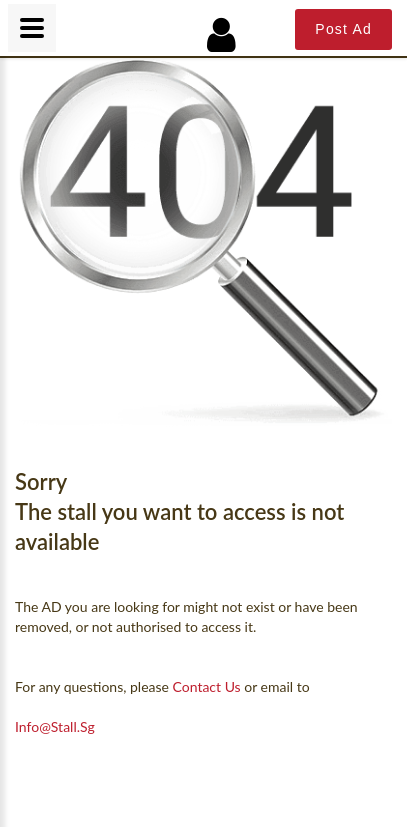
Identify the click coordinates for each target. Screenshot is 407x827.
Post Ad (343, 29)
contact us (207, 686)
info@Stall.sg (55, 726)
